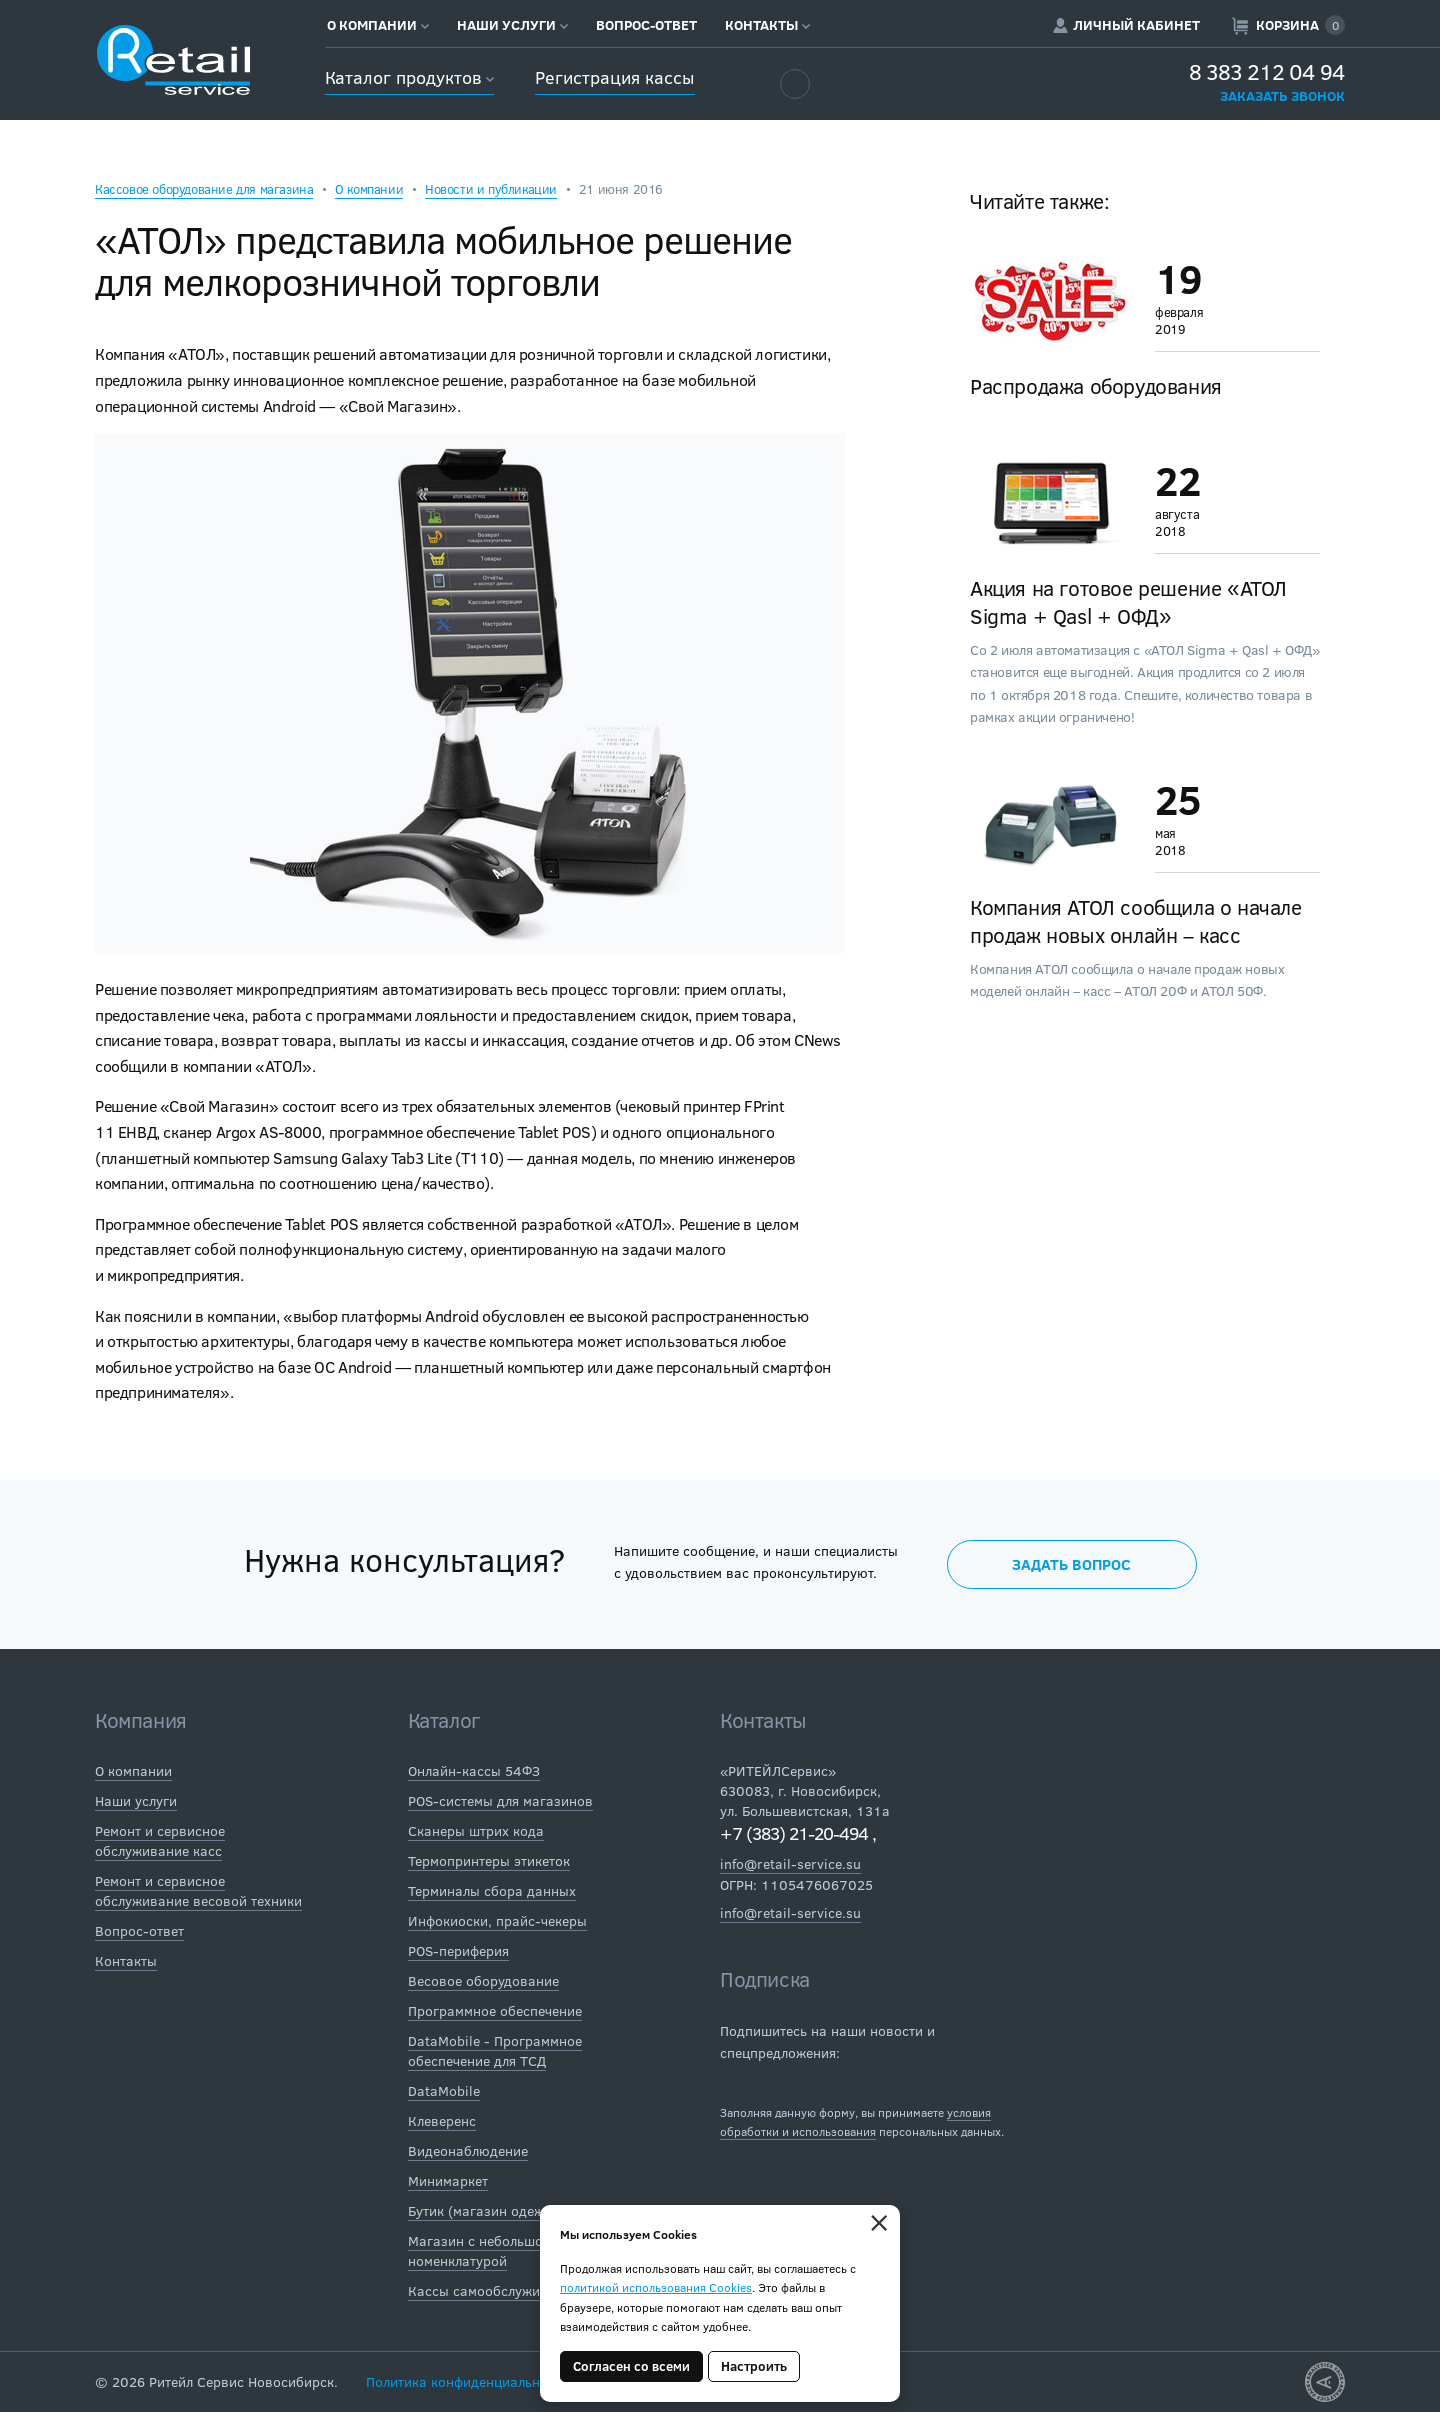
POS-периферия (458, 1950)
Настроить (754, 2366)
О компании (378, 25)
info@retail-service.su (790, 1863)
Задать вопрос (1071, 1564)
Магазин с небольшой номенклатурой (479, 2250)
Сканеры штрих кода (476, 1830)
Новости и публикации (491, 189)
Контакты (767, 25)
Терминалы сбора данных (492, 1890)
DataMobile (444, 2090)
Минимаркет (448, 2180)
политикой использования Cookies (656, 2287)
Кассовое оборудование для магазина (204, 189)
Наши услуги (512, 25)
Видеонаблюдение (468, 2150)
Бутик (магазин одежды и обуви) (515, 2210)
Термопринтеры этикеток (489, 1860)
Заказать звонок (1282, 96)
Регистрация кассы (614, 77)
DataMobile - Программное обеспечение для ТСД (495, 2050)
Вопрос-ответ (646, 25)
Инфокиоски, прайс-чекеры (497, 1920)
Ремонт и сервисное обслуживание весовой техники (198, 1890)
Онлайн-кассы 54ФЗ (474, 1770)
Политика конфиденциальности (467, 2381)
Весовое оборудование (483, 1980)
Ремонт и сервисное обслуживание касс (160, 1840)
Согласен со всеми (631, 2366)
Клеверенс (442, 2120)
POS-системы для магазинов (500, 1800)
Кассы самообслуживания (493, 2290)
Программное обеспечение (495, 2010)
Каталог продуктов (409, 77)
